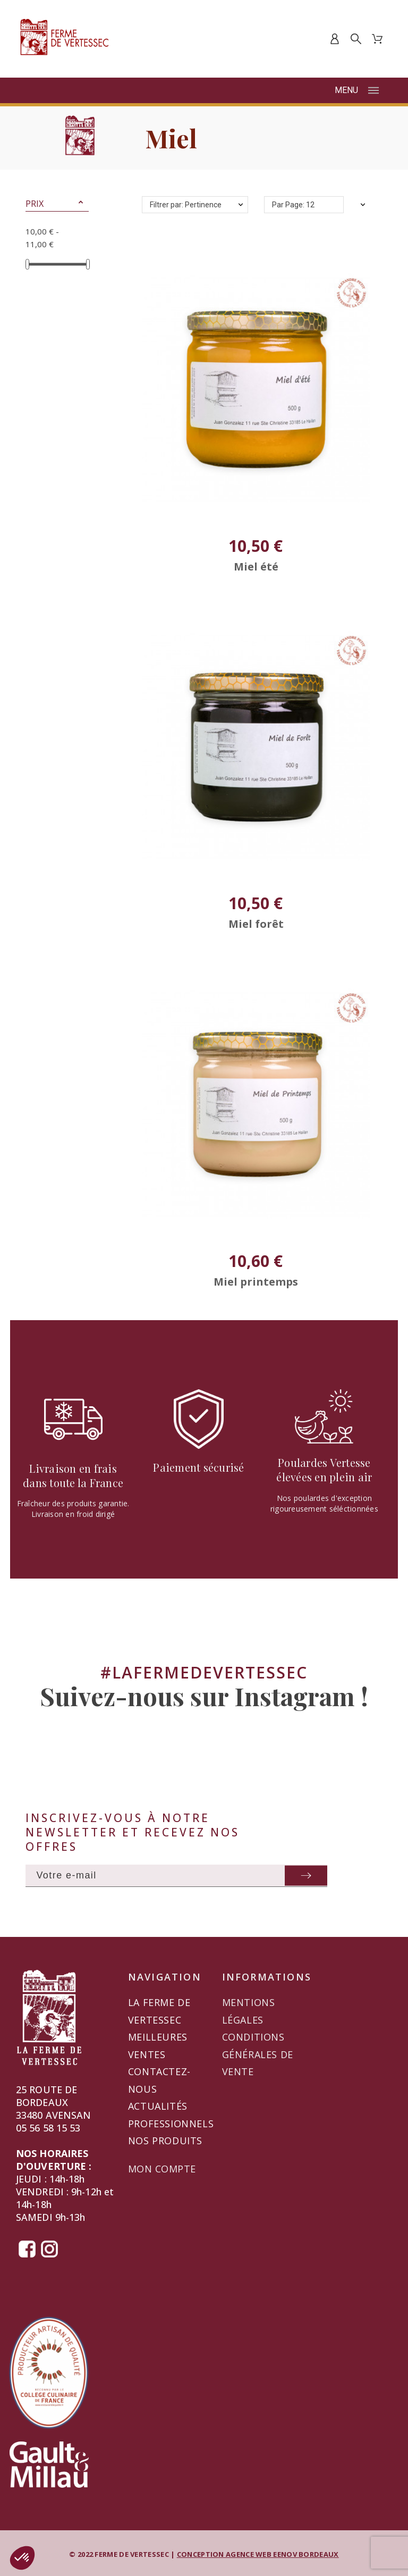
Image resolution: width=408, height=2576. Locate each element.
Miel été (256, 566)
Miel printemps (256, 1281)
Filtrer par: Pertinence (186, 204)
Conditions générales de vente (257, 2054)
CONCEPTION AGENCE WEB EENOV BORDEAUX (258, 2554)
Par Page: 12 (293, 204)
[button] (81, 203)
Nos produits (165, 2140)
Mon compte (162, 2168)
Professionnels (171, 2123)
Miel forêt (256, 924)
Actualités (158, 2106)
